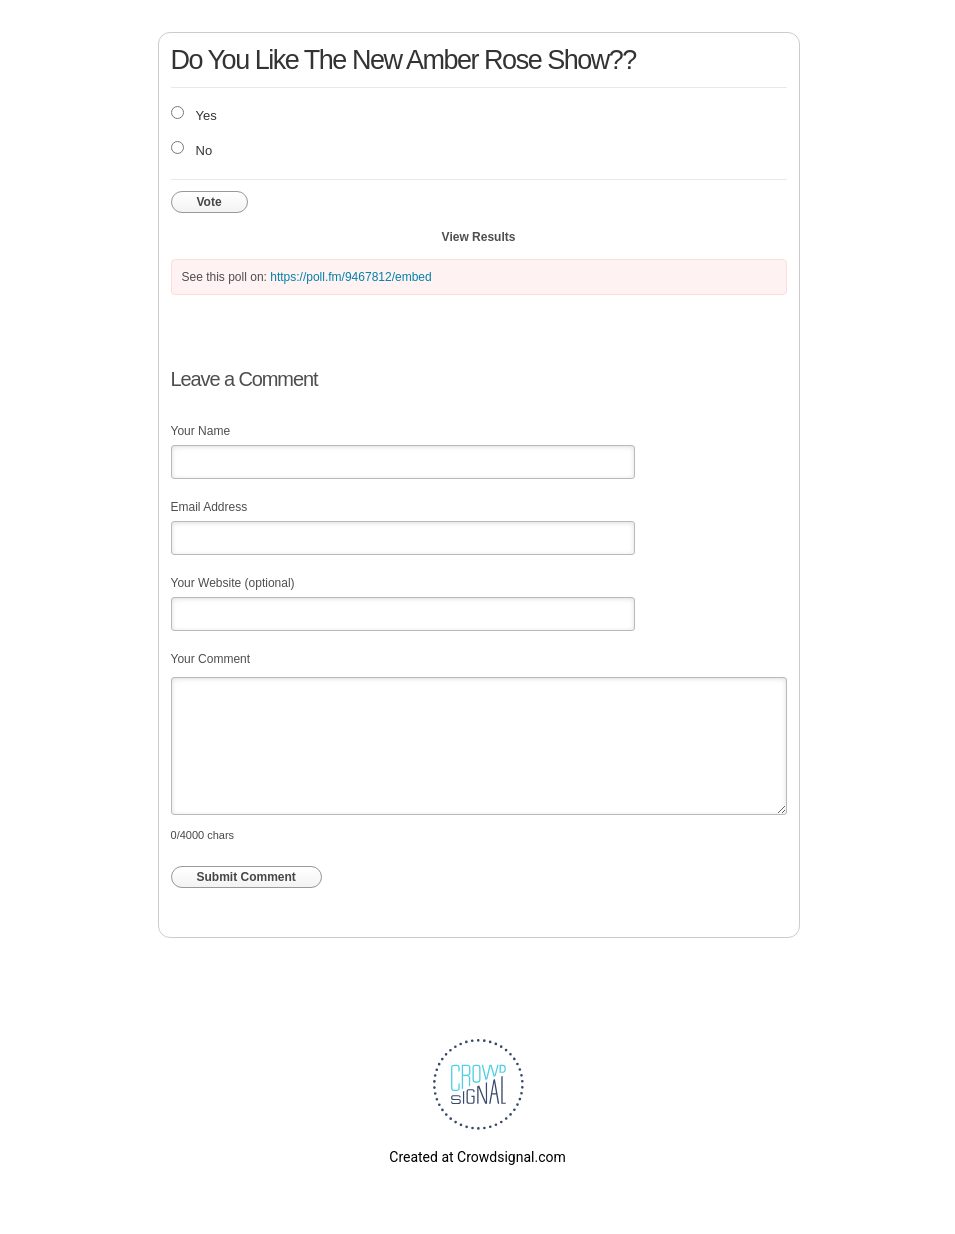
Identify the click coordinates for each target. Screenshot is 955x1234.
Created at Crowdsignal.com (477, 1157)
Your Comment (211, 659)
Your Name (201, 431)
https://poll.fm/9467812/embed (350, 277)
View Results (479, 237)
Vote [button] (209, 202)
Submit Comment (246, 877)
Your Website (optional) (233, 583)
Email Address (209, 507)
